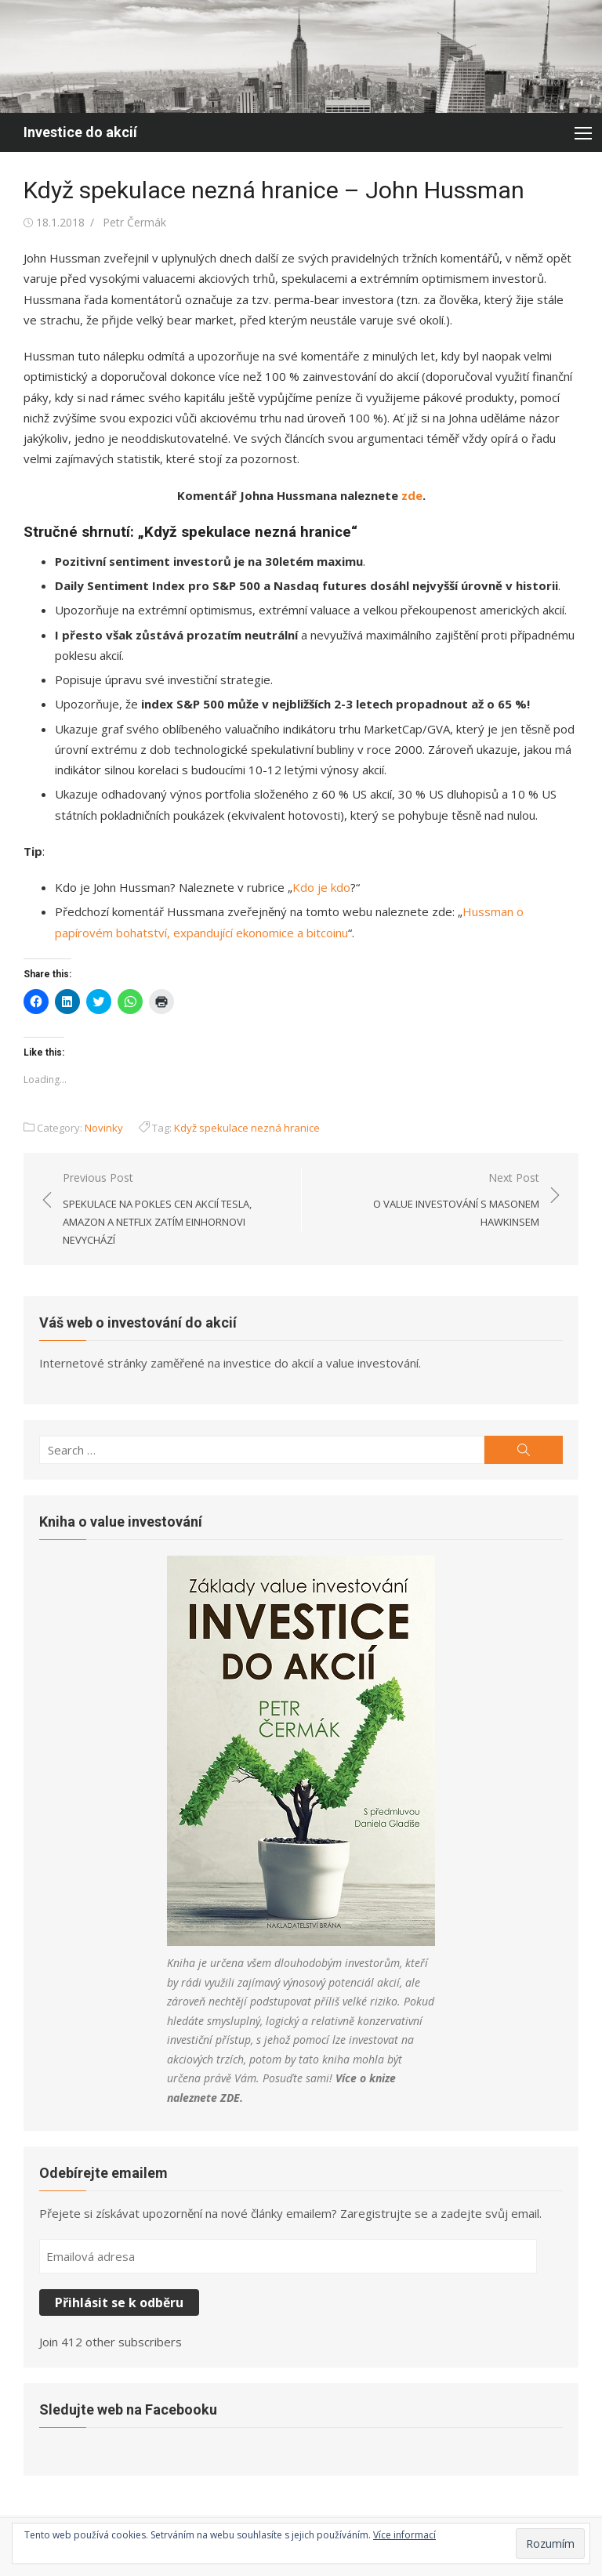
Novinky (104, 1128)
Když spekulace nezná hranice (247, 1128)
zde (410, 495)
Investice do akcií (80, 132)
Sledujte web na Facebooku (128, 2409)
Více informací (404, 2535)
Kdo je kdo (321, 887)
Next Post (428, 1200)
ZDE (230, 2097)
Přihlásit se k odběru (119, 2302)
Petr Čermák (134, 222)
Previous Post (174, 1209)
